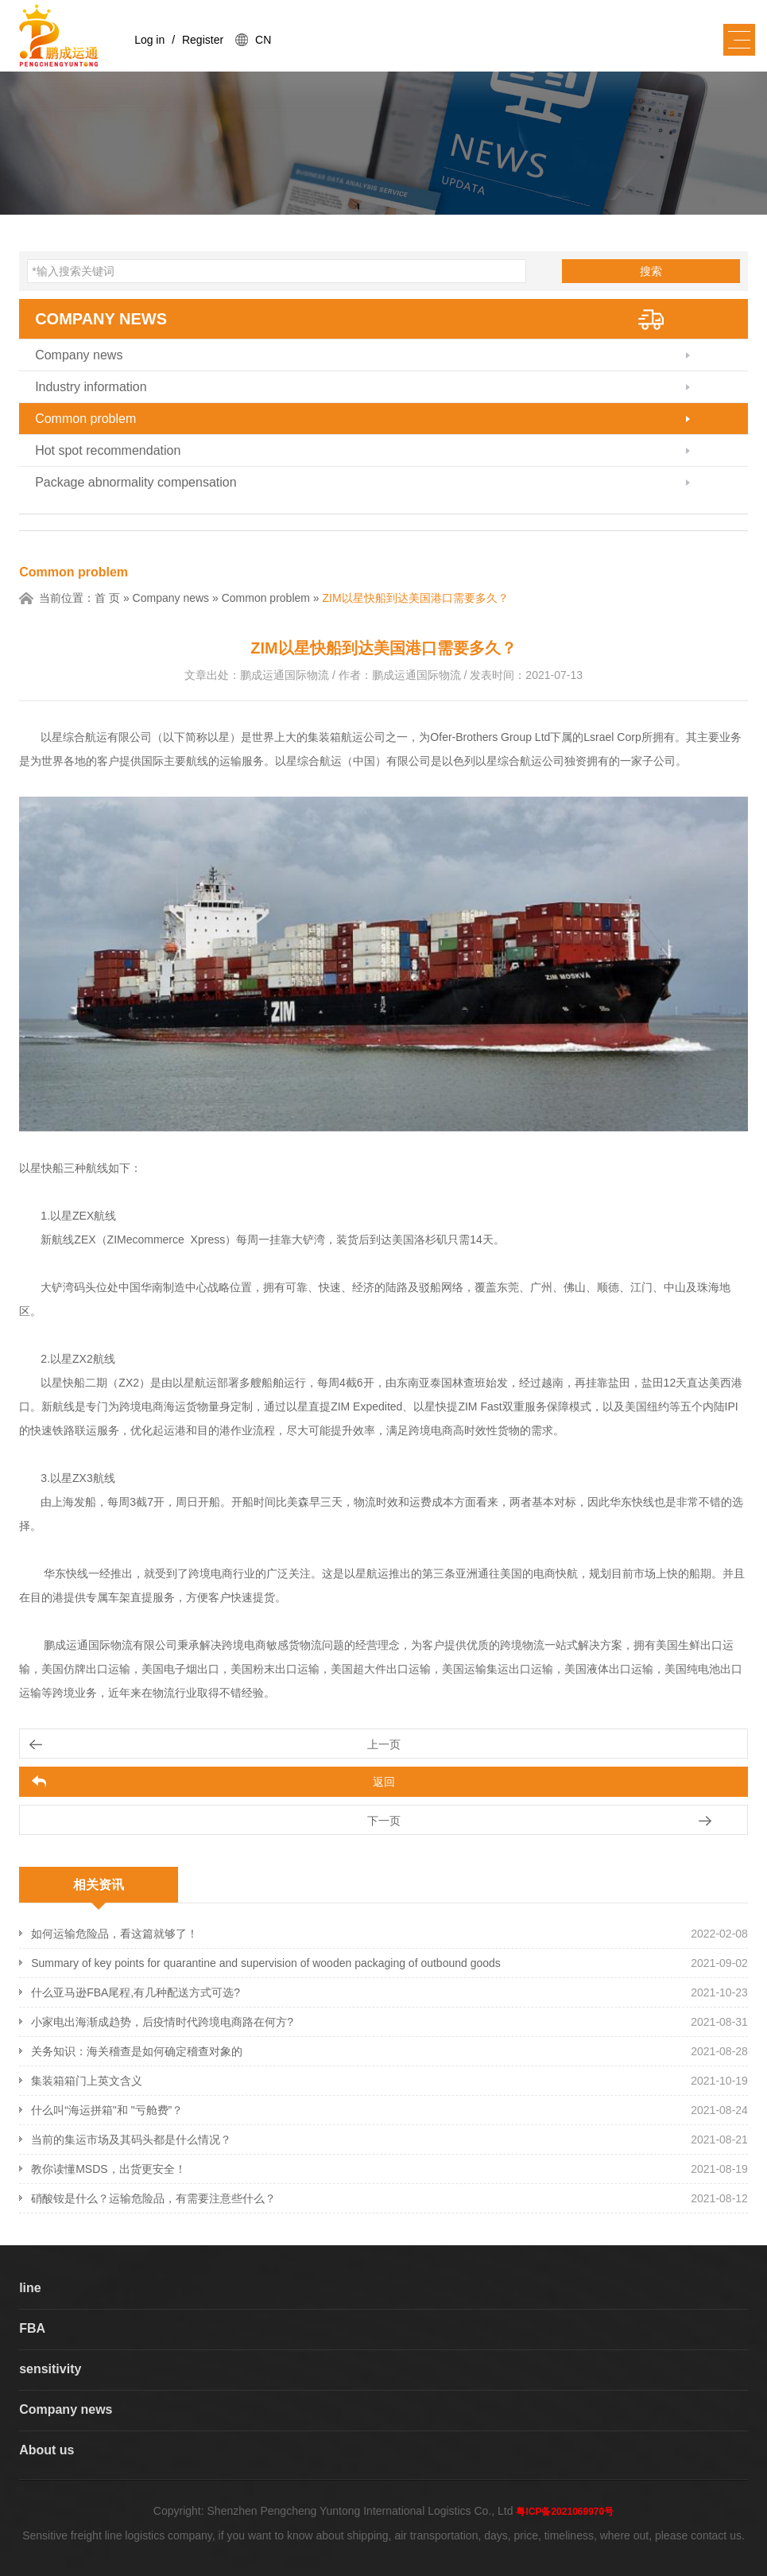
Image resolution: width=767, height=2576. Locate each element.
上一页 (384, 1744)
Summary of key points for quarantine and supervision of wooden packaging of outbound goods (266, 1963)
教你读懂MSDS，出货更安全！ (108, 2169)
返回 (384, 1781)
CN (263, 39)
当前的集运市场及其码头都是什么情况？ (131, 2139)
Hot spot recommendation (107, 450)
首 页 (107, 598)
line (30, 2288)
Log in (149, 39)
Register (202, 39)
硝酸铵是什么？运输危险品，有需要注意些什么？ (153, 2198)
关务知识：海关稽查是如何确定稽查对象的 (136, 2051)
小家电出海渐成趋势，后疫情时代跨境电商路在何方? (162, 2021)
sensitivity (50, 2369)
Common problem (85, 418)
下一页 (384, 1820)
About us (46, 2450)
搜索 (651, 271)
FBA (32, 2328)
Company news (101, 319)
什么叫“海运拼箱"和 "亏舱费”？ (107, 2110)
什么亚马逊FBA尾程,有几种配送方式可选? (135, 1992)
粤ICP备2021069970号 (565, 2511)
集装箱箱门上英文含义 (86, 2080)
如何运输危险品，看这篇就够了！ (114, 1933)
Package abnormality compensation (135, 482)
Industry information (91, 387)
